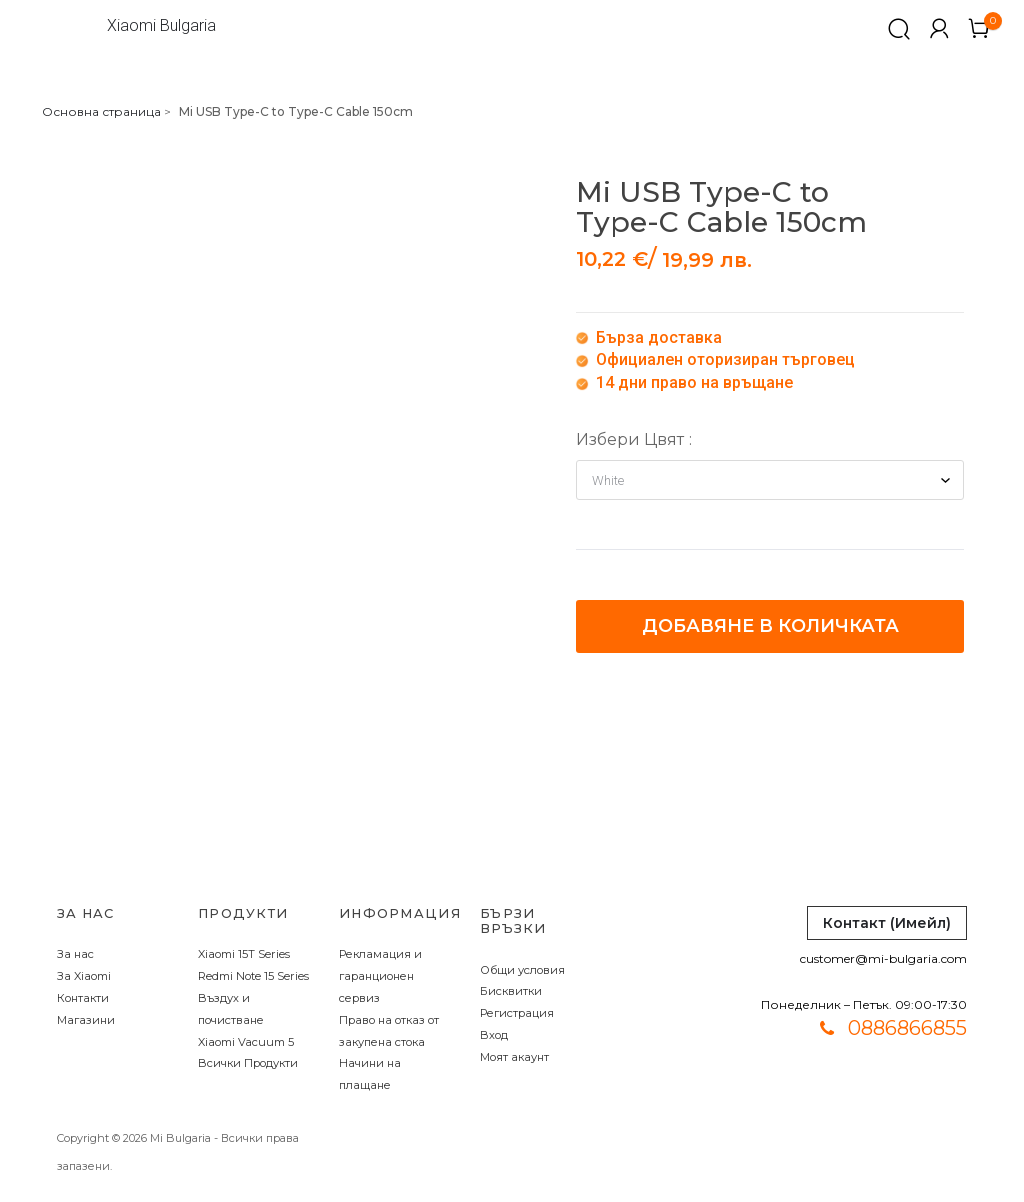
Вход (494, 1035)
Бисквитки (511, 991)
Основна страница (101, 111)
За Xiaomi (84, 976)
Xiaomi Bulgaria (161, 25)
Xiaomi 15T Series (244, 954)
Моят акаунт (514, 1057)
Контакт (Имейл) (887, 923)
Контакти (83, 998)
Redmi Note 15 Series (253, 976)
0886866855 (907, 1028)
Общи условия (522, 970)
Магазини (86, 1020)
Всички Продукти (248, 1063)
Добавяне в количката (770, 626)
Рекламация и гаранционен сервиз (380, 976)
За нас (75, 954)
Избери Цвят (630, 439)
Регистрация (517, 1013)
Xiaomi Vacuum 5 (246, 1042)
